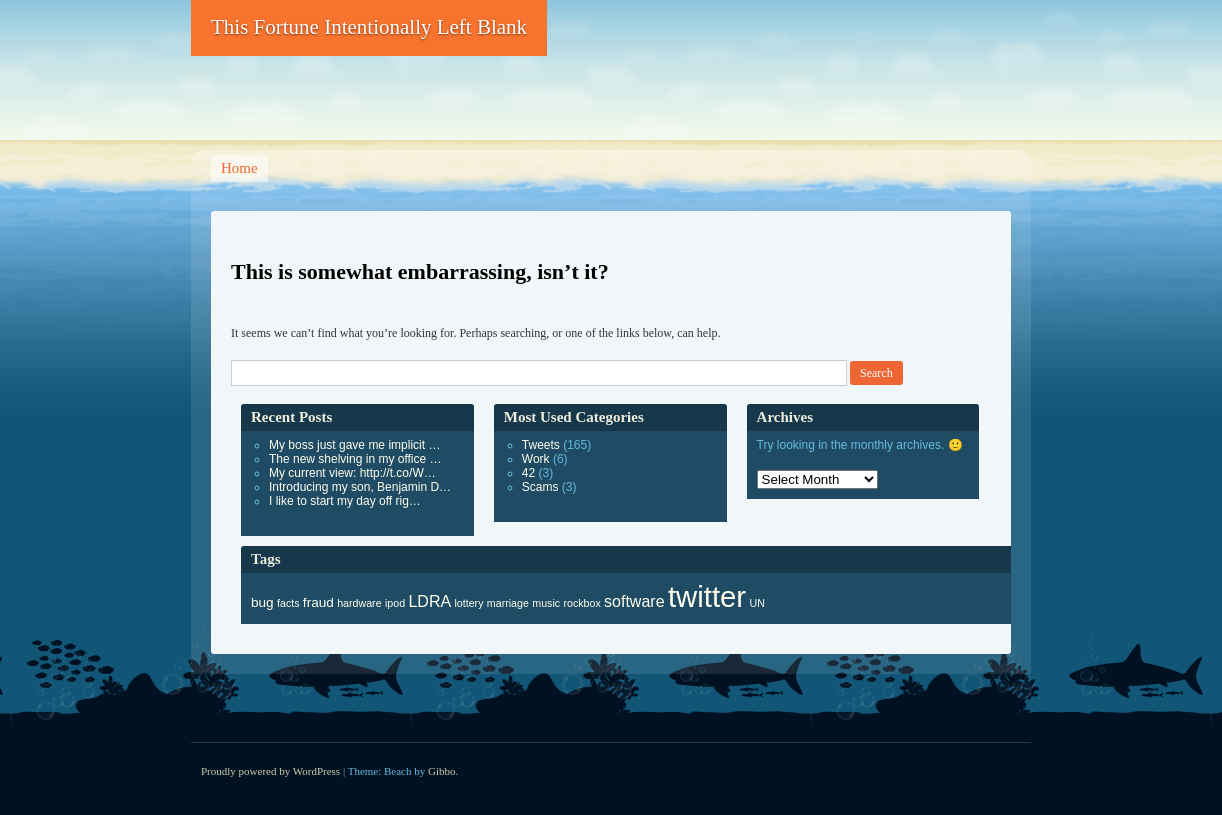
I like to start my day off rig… (345, 501)
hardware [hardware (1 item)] (359, 603)
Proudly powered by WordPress (270, 771)
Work (536, 459)
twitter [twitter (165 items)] (707, 596)
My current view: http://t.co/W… (352, 473)
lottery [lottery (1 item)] (468, 603)
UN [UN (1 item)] (756, 603)
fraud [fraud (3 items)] (318, 602)
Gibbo (442, 771)
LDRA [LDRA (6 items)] (429, 601)
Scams (540, 487)
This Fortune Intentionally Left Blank (369, 27)
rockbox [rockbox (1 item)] (581, 603)
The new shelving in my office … (355, 459)
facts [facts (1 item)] (288, 603)
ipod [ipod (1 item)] (395, 603)
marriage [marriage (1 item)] (508, 603)
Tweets (541, 445)
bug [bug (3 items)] (262, 602)
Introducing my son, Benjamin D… (360, 487)
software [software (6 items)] (634, 601)
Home (239, 168)
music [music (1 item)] (546, 603)
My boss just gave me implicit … (354, 445)
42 (528, 473)
